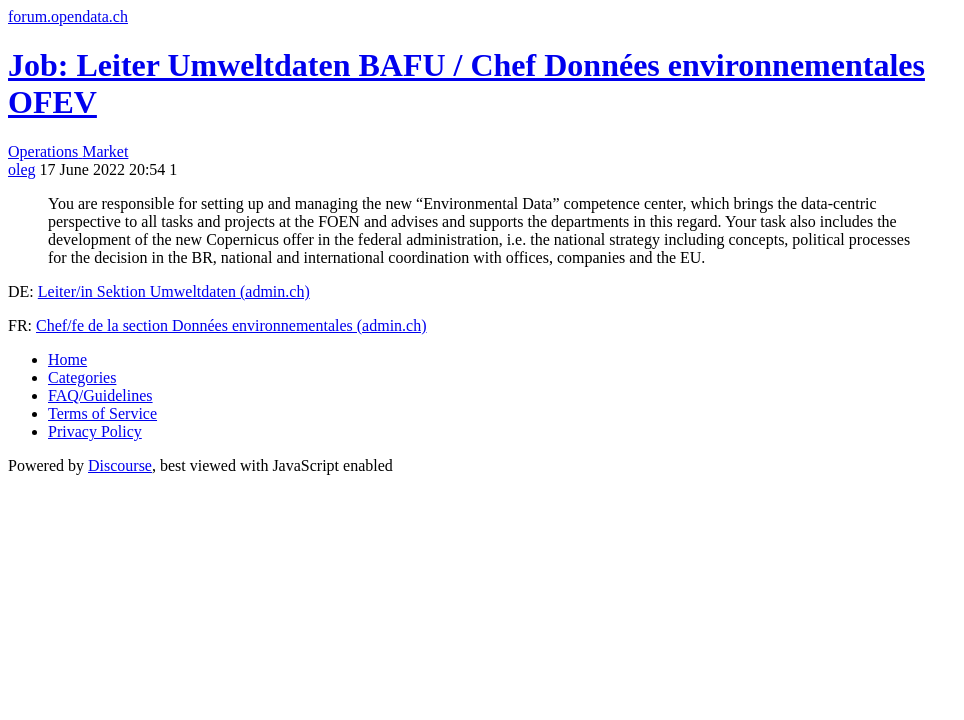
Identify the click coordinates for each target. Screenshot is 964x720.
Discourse (120, 465)
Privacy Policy (95, 431)
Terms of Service (102, 413)
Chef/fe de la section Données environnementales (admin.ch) (231, 325)
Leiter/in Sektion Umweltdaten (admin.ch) (174, 291)
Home (67, 359)
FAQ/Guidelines (100, 395)
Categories (82, 377)
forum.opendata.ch (68, 16)
